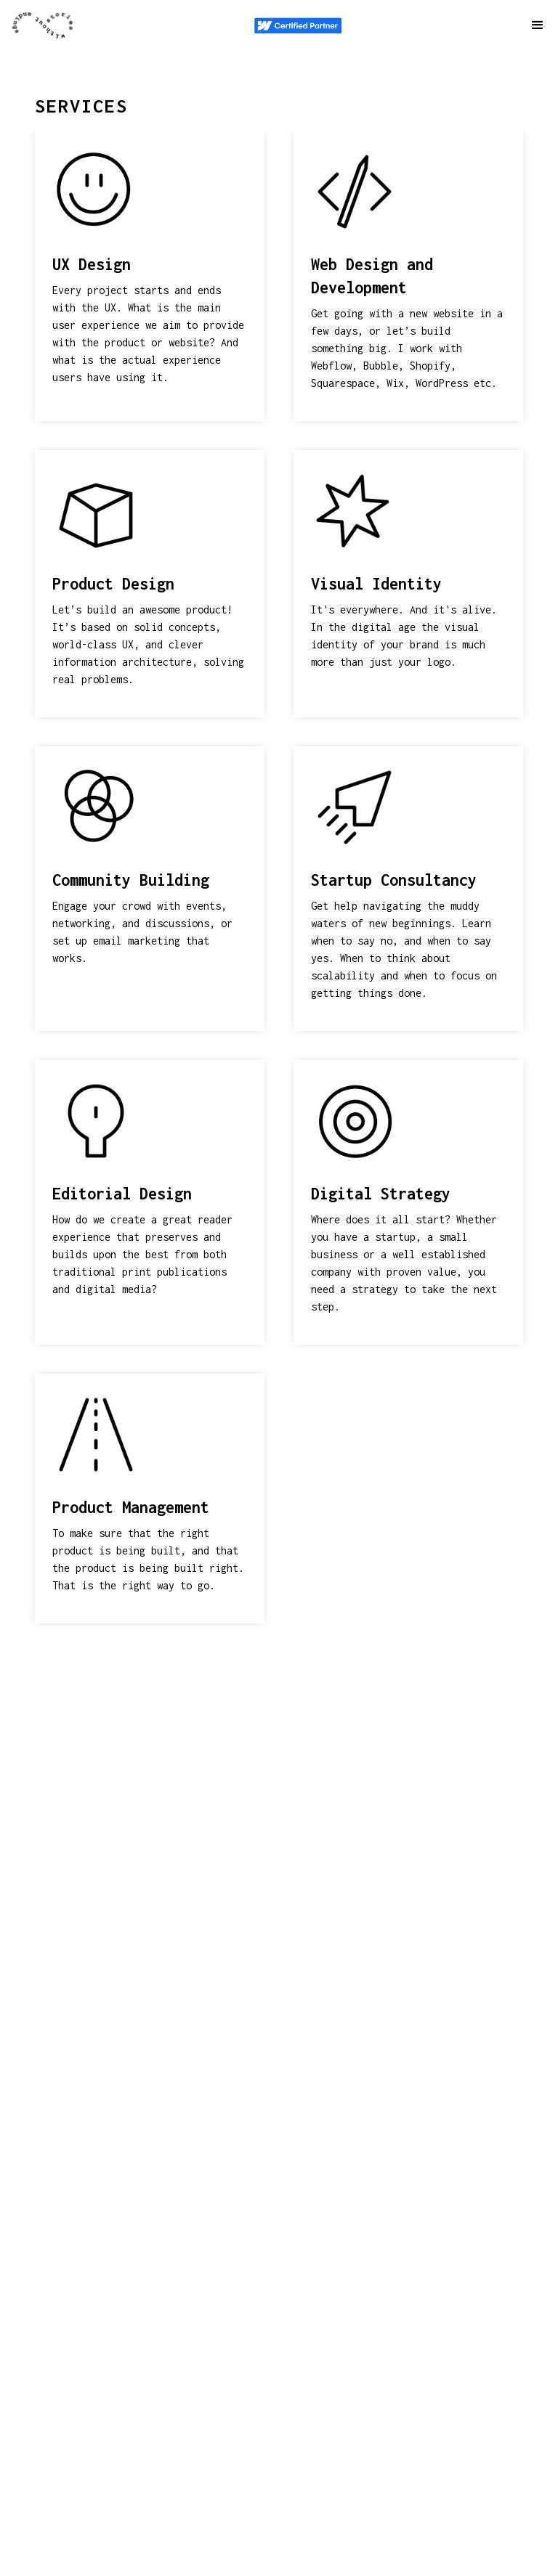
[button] (537, 25)
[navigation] (44, 25)
